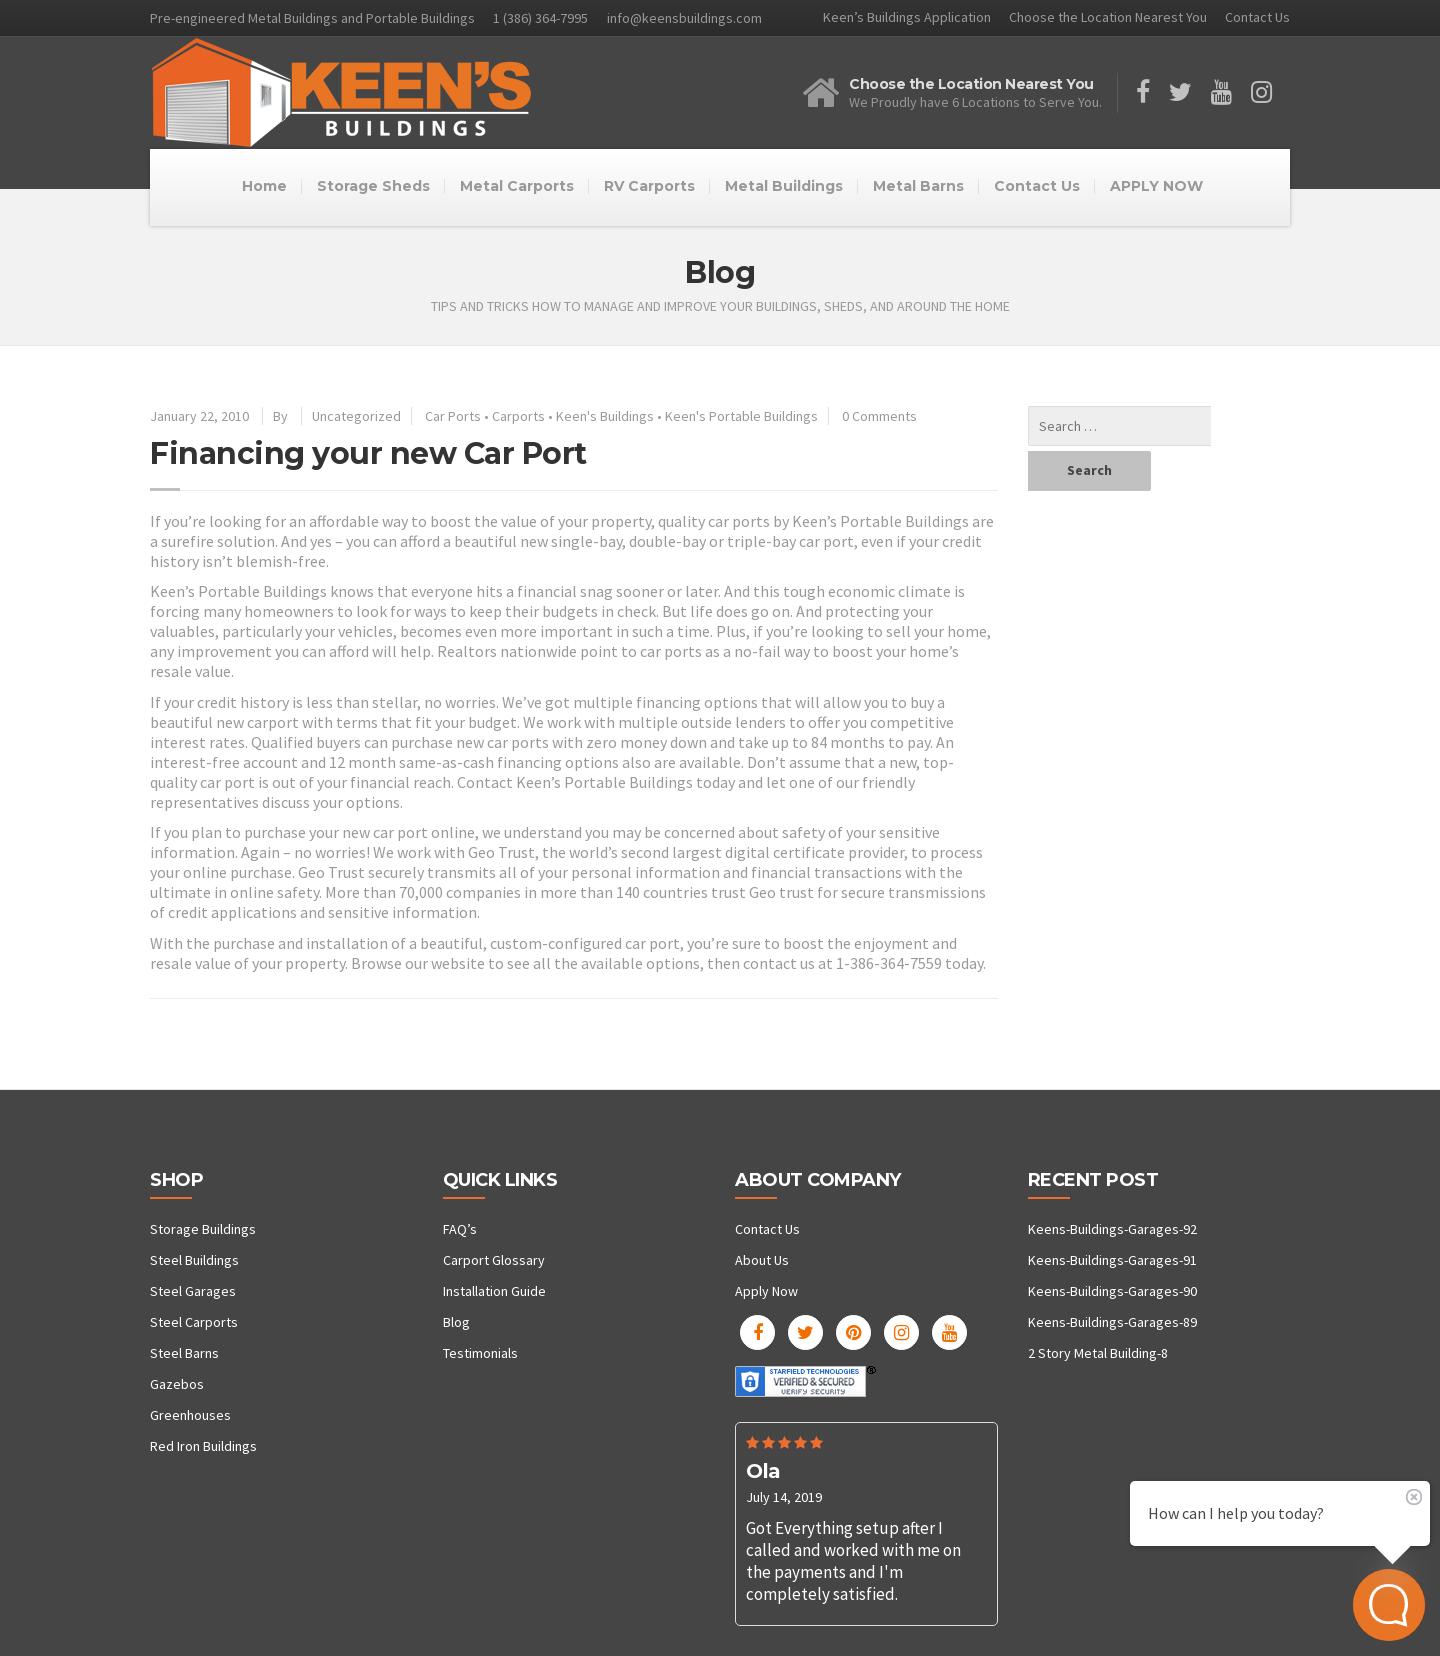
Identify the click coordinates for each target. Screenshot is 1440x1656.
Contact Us (1257, 17)
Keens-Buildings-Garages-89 (1112, 1322)
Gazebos (177, 1384)
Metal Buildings (784, 186)
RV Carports (649, 186)
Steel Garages (193, 1291)
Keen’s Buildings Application (907, 17)
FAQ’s (460, 1229)
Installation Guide (494, 1291)
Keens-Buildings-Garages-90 (1112, 1291)
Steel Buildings (194, 1260)
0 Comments (879, 416)
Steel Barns (184, 1353)
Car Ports (453, 416)
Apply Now (766, 1291)
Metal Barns (918, 186)
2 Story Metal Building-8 (1098, 1353)
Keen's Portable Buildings (741, 416)
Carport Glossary (494, 1260)
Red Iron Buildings (203, 1446)
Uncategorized (356, 416)
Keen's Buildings (605, 416)
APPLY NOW (1156, 186)
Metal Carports (517, 186)
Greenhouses (190, 1415)
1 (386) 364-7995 (540, 18)
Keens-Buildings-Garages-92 (1112, 1229)
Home (264, 186)
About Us (762, 1260)
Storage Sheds (373, 186)
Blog (456, 1322)
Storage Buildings (203, 1229)
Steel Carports (194, 1322)
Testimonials (480, 1353)
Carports (518, 416)
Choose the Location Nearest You (1108, 17)
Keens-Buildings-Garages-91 (1112, 1260)
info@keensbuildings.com (684, 18)
